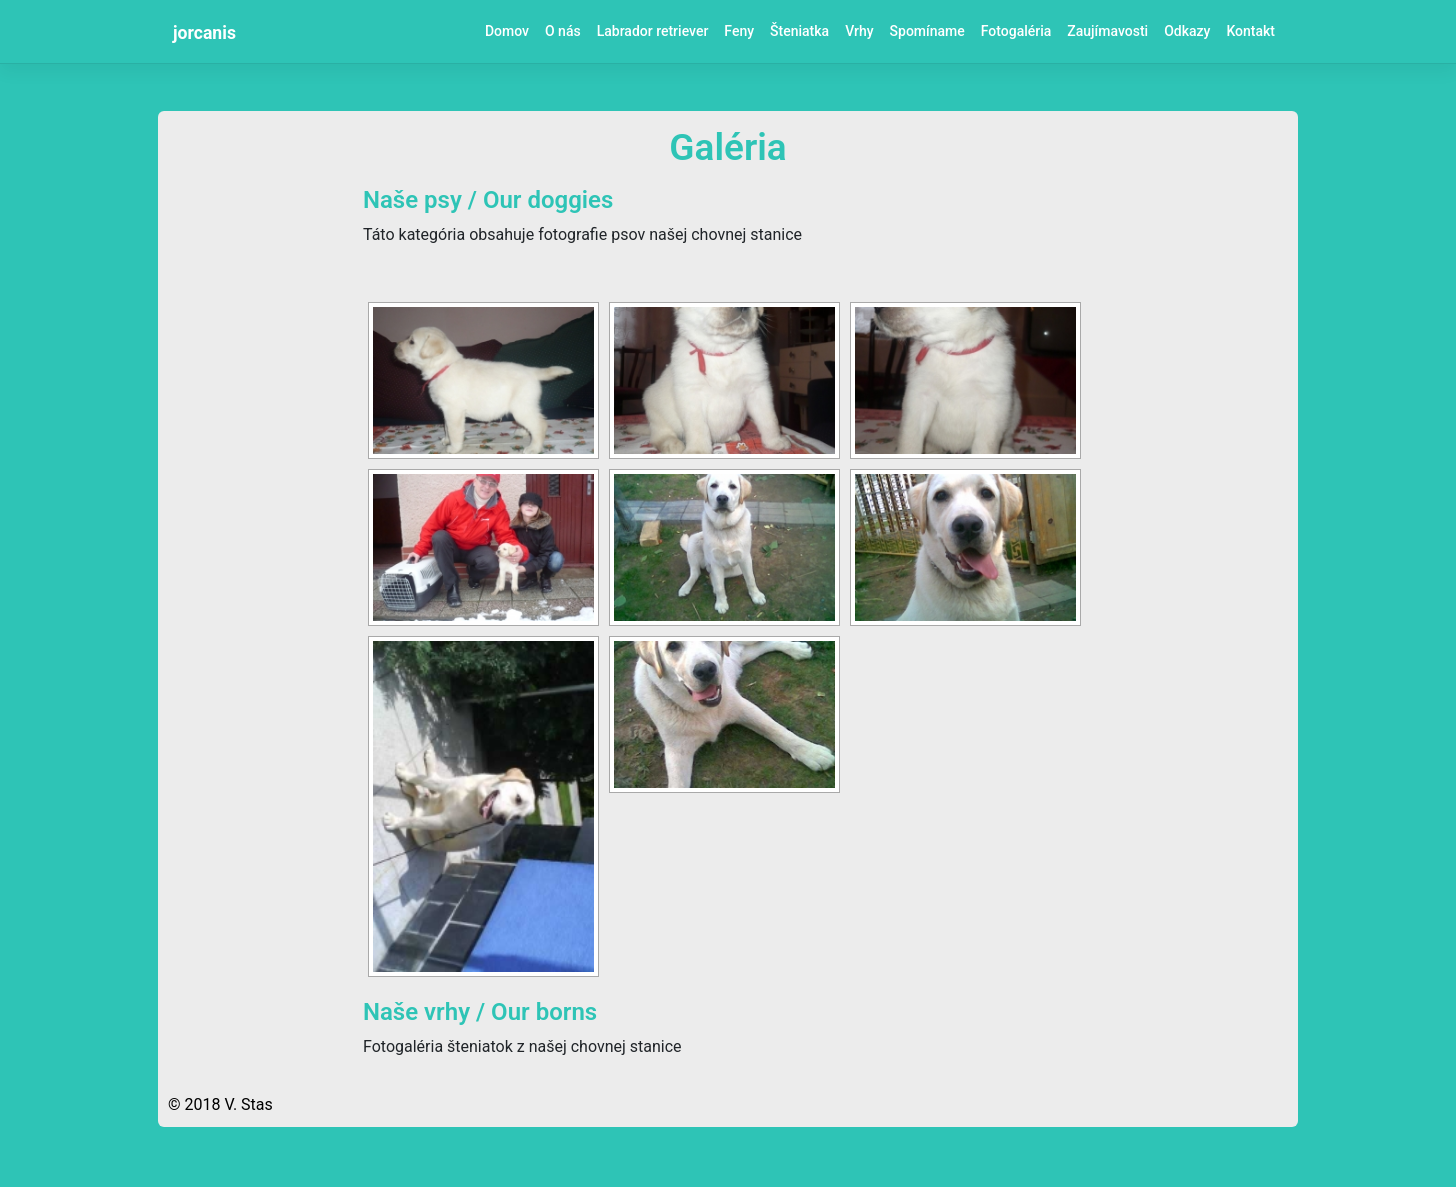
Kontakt (1250, 31)
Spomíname (927, 31)
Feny (739, 31)
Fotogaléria (1016, 31)
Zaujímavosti (1107, 31)
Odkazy (1187, 31)
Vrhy (859, 31)
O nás (563, 31)
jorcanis (204, 33)
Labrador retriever (653, 31)
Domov (507, 31)
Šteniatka (799, 31)
